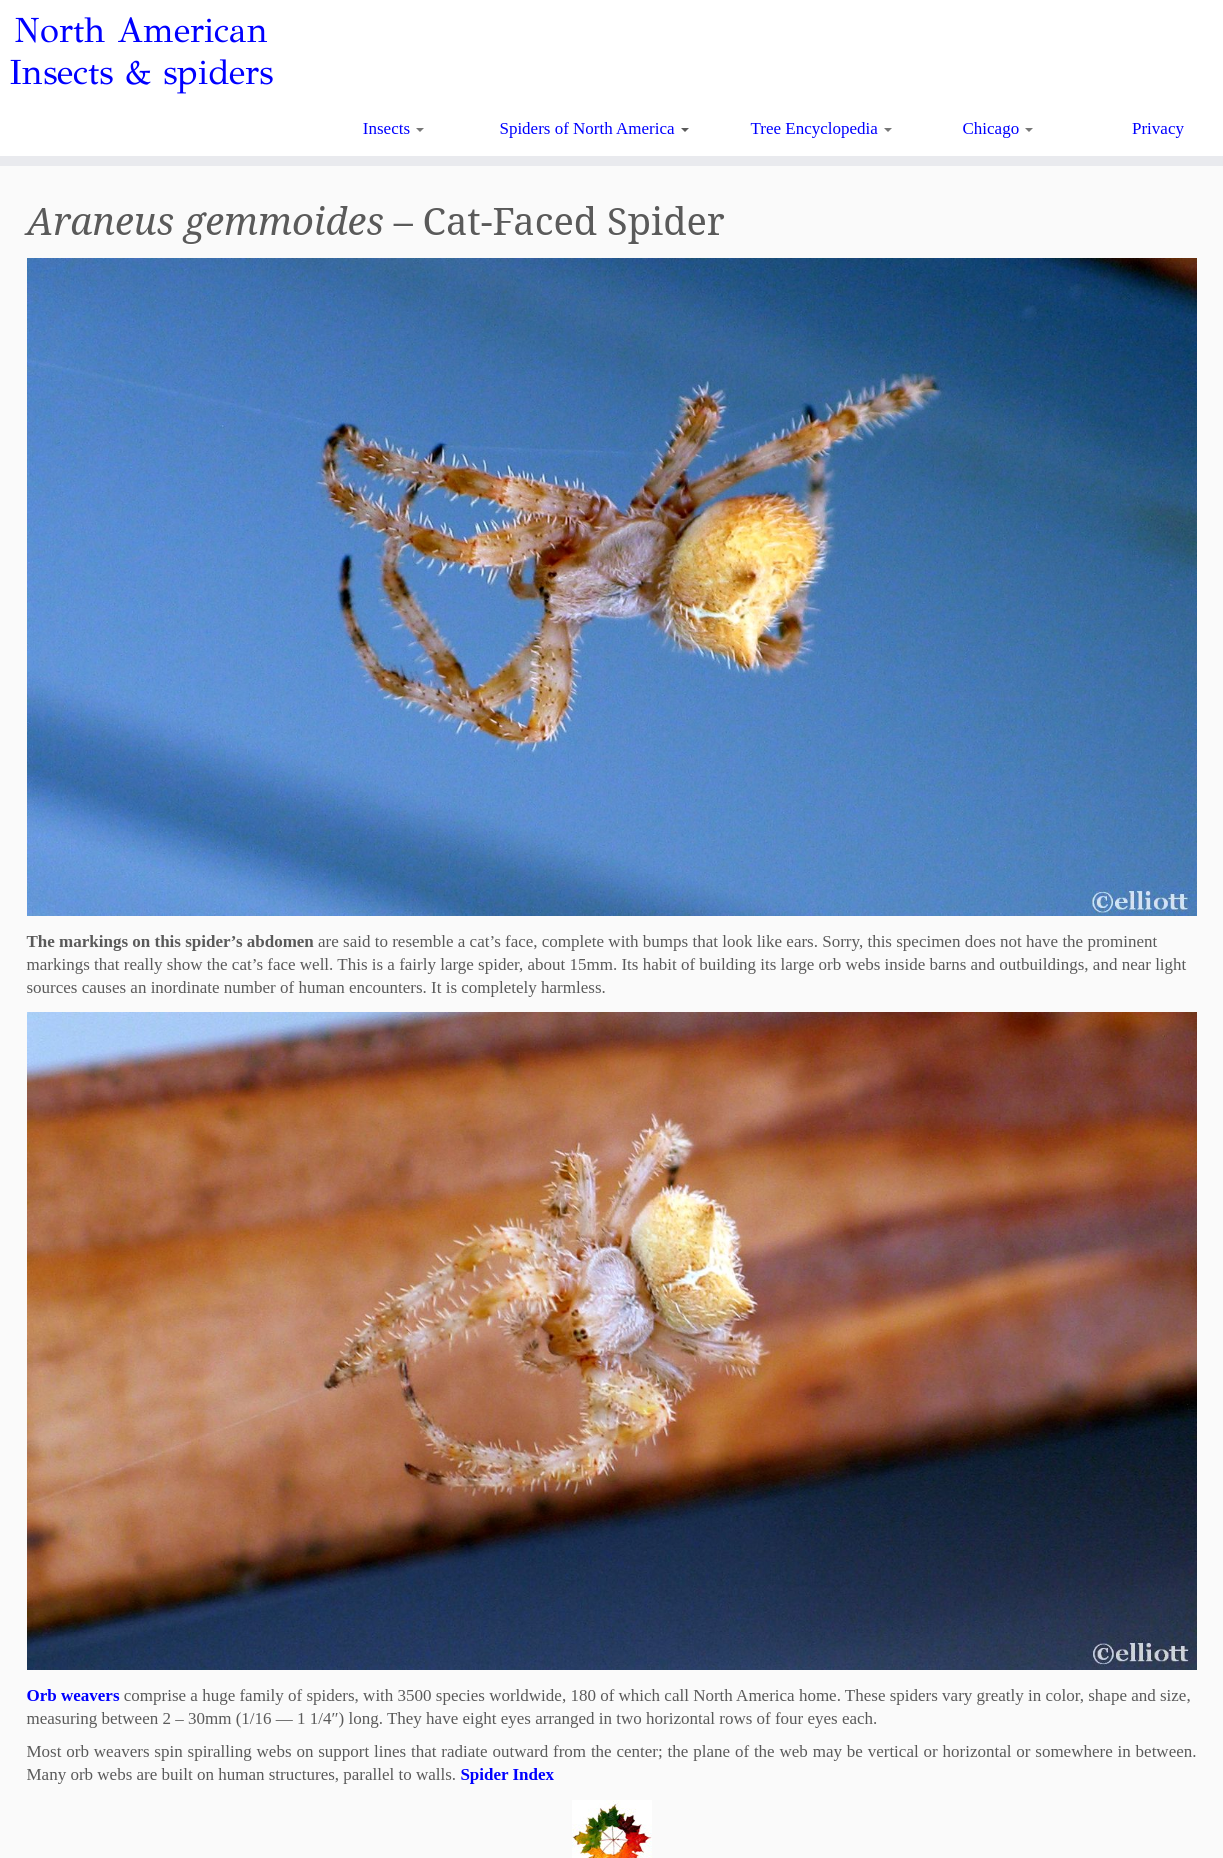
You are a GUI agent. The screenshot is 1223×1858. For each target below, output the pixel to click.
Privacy (1158, 128)
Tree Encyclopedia (822, 128)
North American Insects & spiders (141, 52)
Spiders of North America (593, 128)
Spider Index (507, 1774)
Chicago (998, 128)
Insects (393, 128)
